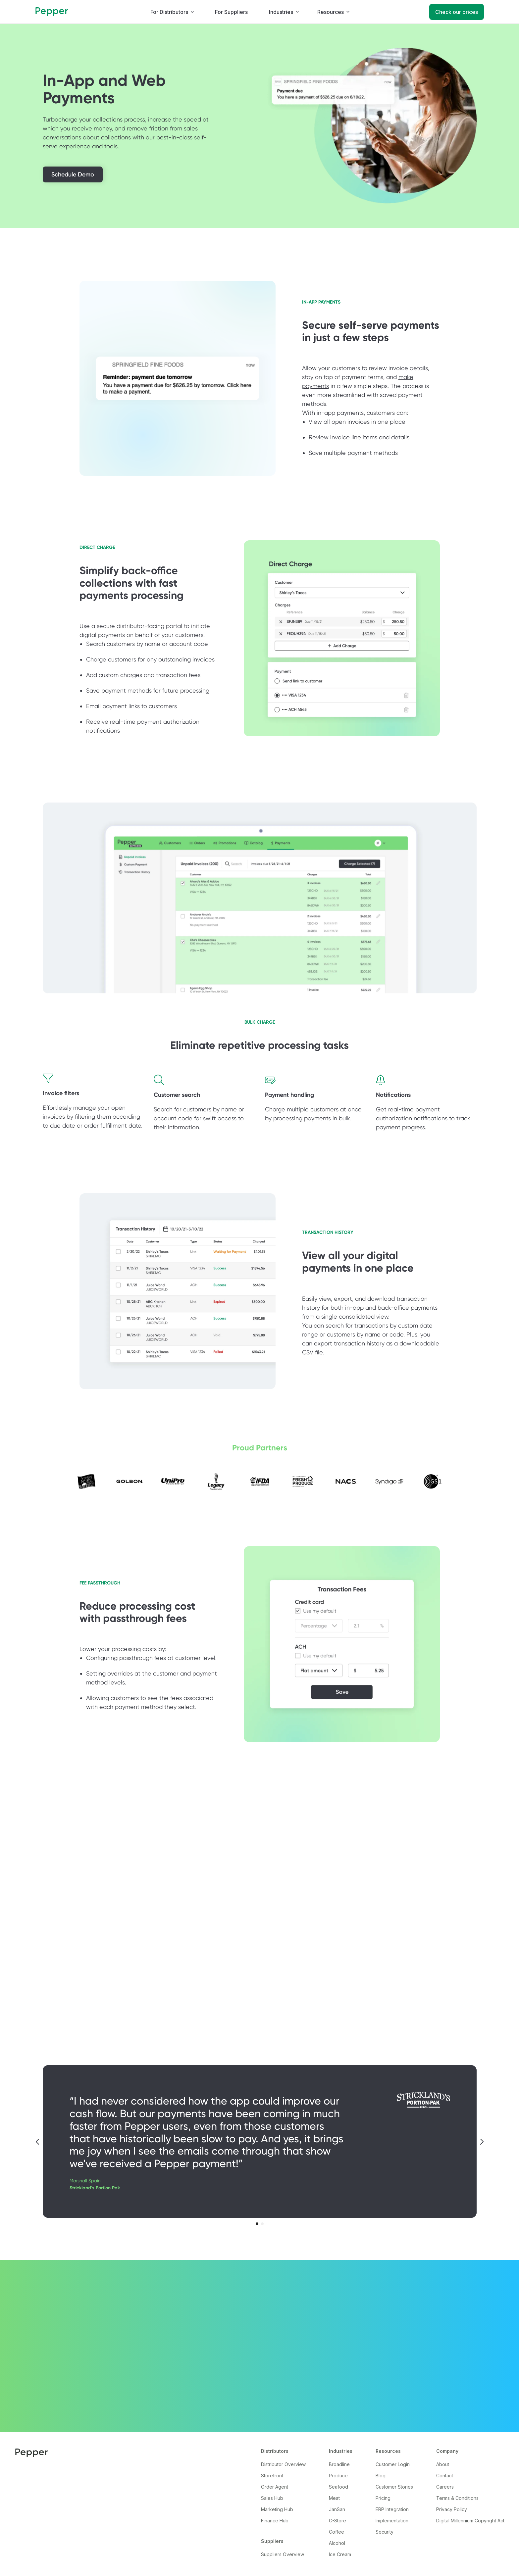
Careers (445, 2487)
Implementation (392, 2520)
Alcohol (337, 2543)
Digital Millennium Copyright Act (470, 2520)
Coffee (336, 2532)
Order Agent (274, 2487)
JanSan (337, 2509)
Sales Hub (272, 2498)
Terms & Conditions (457, 2498)
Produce (338, 2475)
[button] (172, 12)
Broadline (339, 2464)
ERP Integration (392, 2509)
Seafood (338, 2487)
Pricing (383, 2498)
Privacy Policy (451, 2509)
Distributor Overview (283, 2464)
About (442, 2464)
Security (384, 2532)
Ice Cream (340, 2554)
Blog (381, 2475)
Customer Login (393, 2464)
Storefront (272, 2475)
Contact (444, 2475)
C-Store (337, 2520)
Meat (334, 2498)
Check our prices (456, 12)
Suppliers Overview (282, 2554)
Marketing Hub (277, 2509)
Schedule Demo (72, 174)
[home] (51, 11)
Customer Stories (394, 2487)
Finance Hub (274, 2520)
